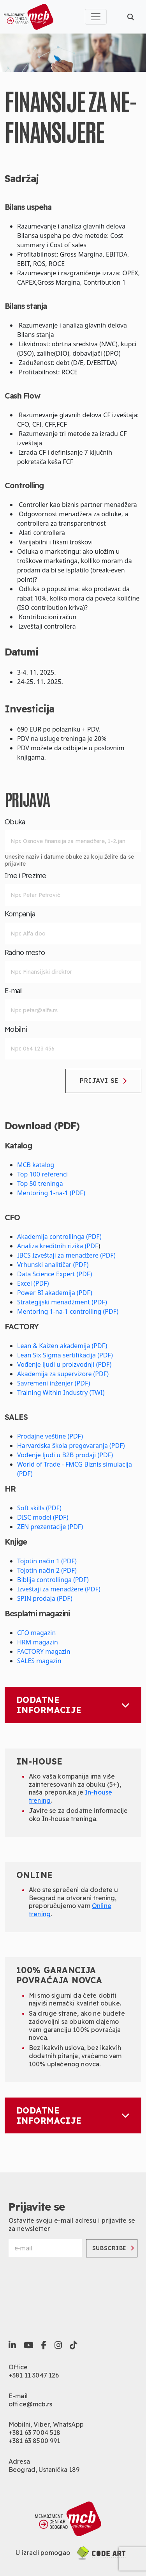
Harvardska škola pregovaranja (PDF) (71, 1445)
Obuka (15, 822)
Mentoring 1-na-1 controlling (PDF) (67, 1311)
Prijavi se (103, 1080)
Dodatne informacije (73, 1705)
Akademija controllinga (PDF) (59, 1236)
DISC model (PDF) (43, 1517)
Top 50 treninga (40, 1183)
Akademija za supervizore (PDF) (63, 1373)
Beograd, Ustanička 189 (44, 2469)
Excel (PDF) (33, 1283)
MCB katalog (35, 1164)
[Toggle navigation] (96, 17)
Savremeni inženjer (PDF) (53, 1383)
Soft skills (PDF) (39, 1508)
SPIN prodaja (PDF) (44, 1598)
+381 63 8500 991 (34, 2441)
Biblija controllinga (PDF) (53, 1579)
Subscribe (113, 2248)
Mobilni (16, 1029)
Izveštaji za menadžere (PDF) (58, 1589)
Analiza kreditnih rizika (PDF (58, 1246)
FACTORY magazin (43, 1651)
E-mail (14, 991)
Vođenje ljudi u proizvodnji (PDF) (64, 1364)
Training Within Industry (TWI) (60, 1392)
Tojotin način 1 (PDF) (47, 1561)
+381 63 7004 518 (35, 2432)
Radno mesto (25, 952)
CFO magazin (36, 1632)
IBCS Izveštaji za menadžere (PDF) (66, 1255)
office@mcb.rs (30, 2404)
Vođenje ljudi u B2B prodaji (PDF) (65, 1455)
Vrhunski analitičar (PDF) (52, 1264)
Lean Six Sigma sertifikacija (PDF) (65, 1355)
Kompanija (20, 914)
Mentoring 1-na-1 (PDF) (51, 1193)
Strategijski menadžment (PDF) (62, 1302)
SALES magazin (39, 1661)
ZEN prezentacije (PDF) (50, 1526)
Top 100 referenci (42, 1174)
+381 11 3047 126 (34, 2375)
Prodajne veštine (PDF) (50, 1436)
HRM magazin (37, 1642)
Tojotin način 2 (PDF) (47, 1570)
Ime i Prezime (25, 876)
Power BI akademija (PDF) (54, 1292)
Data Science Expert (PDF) (54, 1274)
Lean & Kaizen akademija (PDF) (62, 1345)
